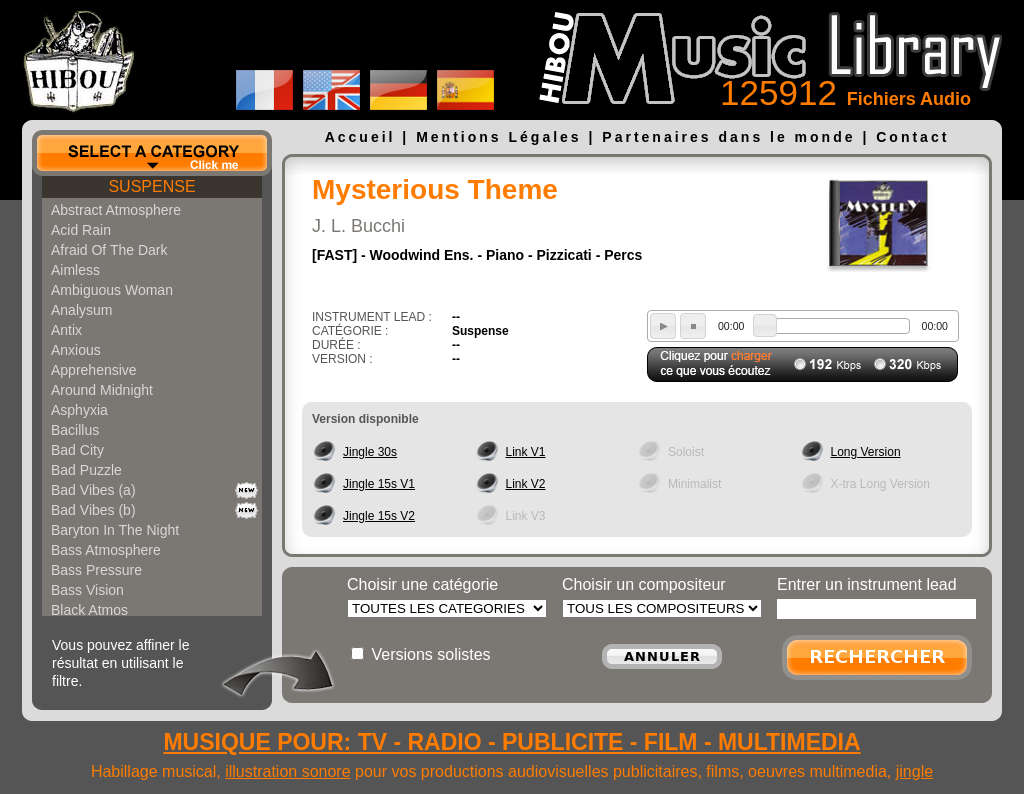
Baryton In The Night (115, 530)
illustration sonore (287, 771)
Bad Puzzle (86, 470)
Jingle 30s (370, 452)
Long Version (866, 452)
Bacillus (75, 430)
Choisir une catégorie (422, 584)
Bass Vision (87, 590)
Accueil (360, 137)
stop (693, 326)
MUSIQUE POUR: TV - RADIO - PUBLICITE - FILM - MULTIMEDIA (511, 742)
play (663, 326)
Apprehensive (94, 370)
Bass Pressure (96, 570)
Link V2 (526, 484)
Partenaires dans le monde (728, 137)
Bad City (77, 450)
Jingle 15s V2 (379, 516)
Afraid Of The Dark (109, 250)
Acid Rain (81, 230)
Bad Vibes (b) (93, 510)
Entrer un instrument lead (867, 584)
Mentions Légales (498, 137)
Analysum (81, 310)
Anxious (76, 350)
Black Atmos (89, 610)
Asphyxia (79, 410)
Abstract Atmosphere (116, 210)
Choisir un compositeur (644, 584)
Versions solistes (430, 654)
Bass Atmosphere (106, 550)
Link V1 (526, 452)
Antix (66, 330)
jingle (914, 771)
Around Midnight (102, 390)
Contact (912, 137)
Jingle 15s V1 (379, 484)
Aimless (75, 270)
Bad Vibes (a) (93, 490)
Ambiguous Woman (112, 290)
